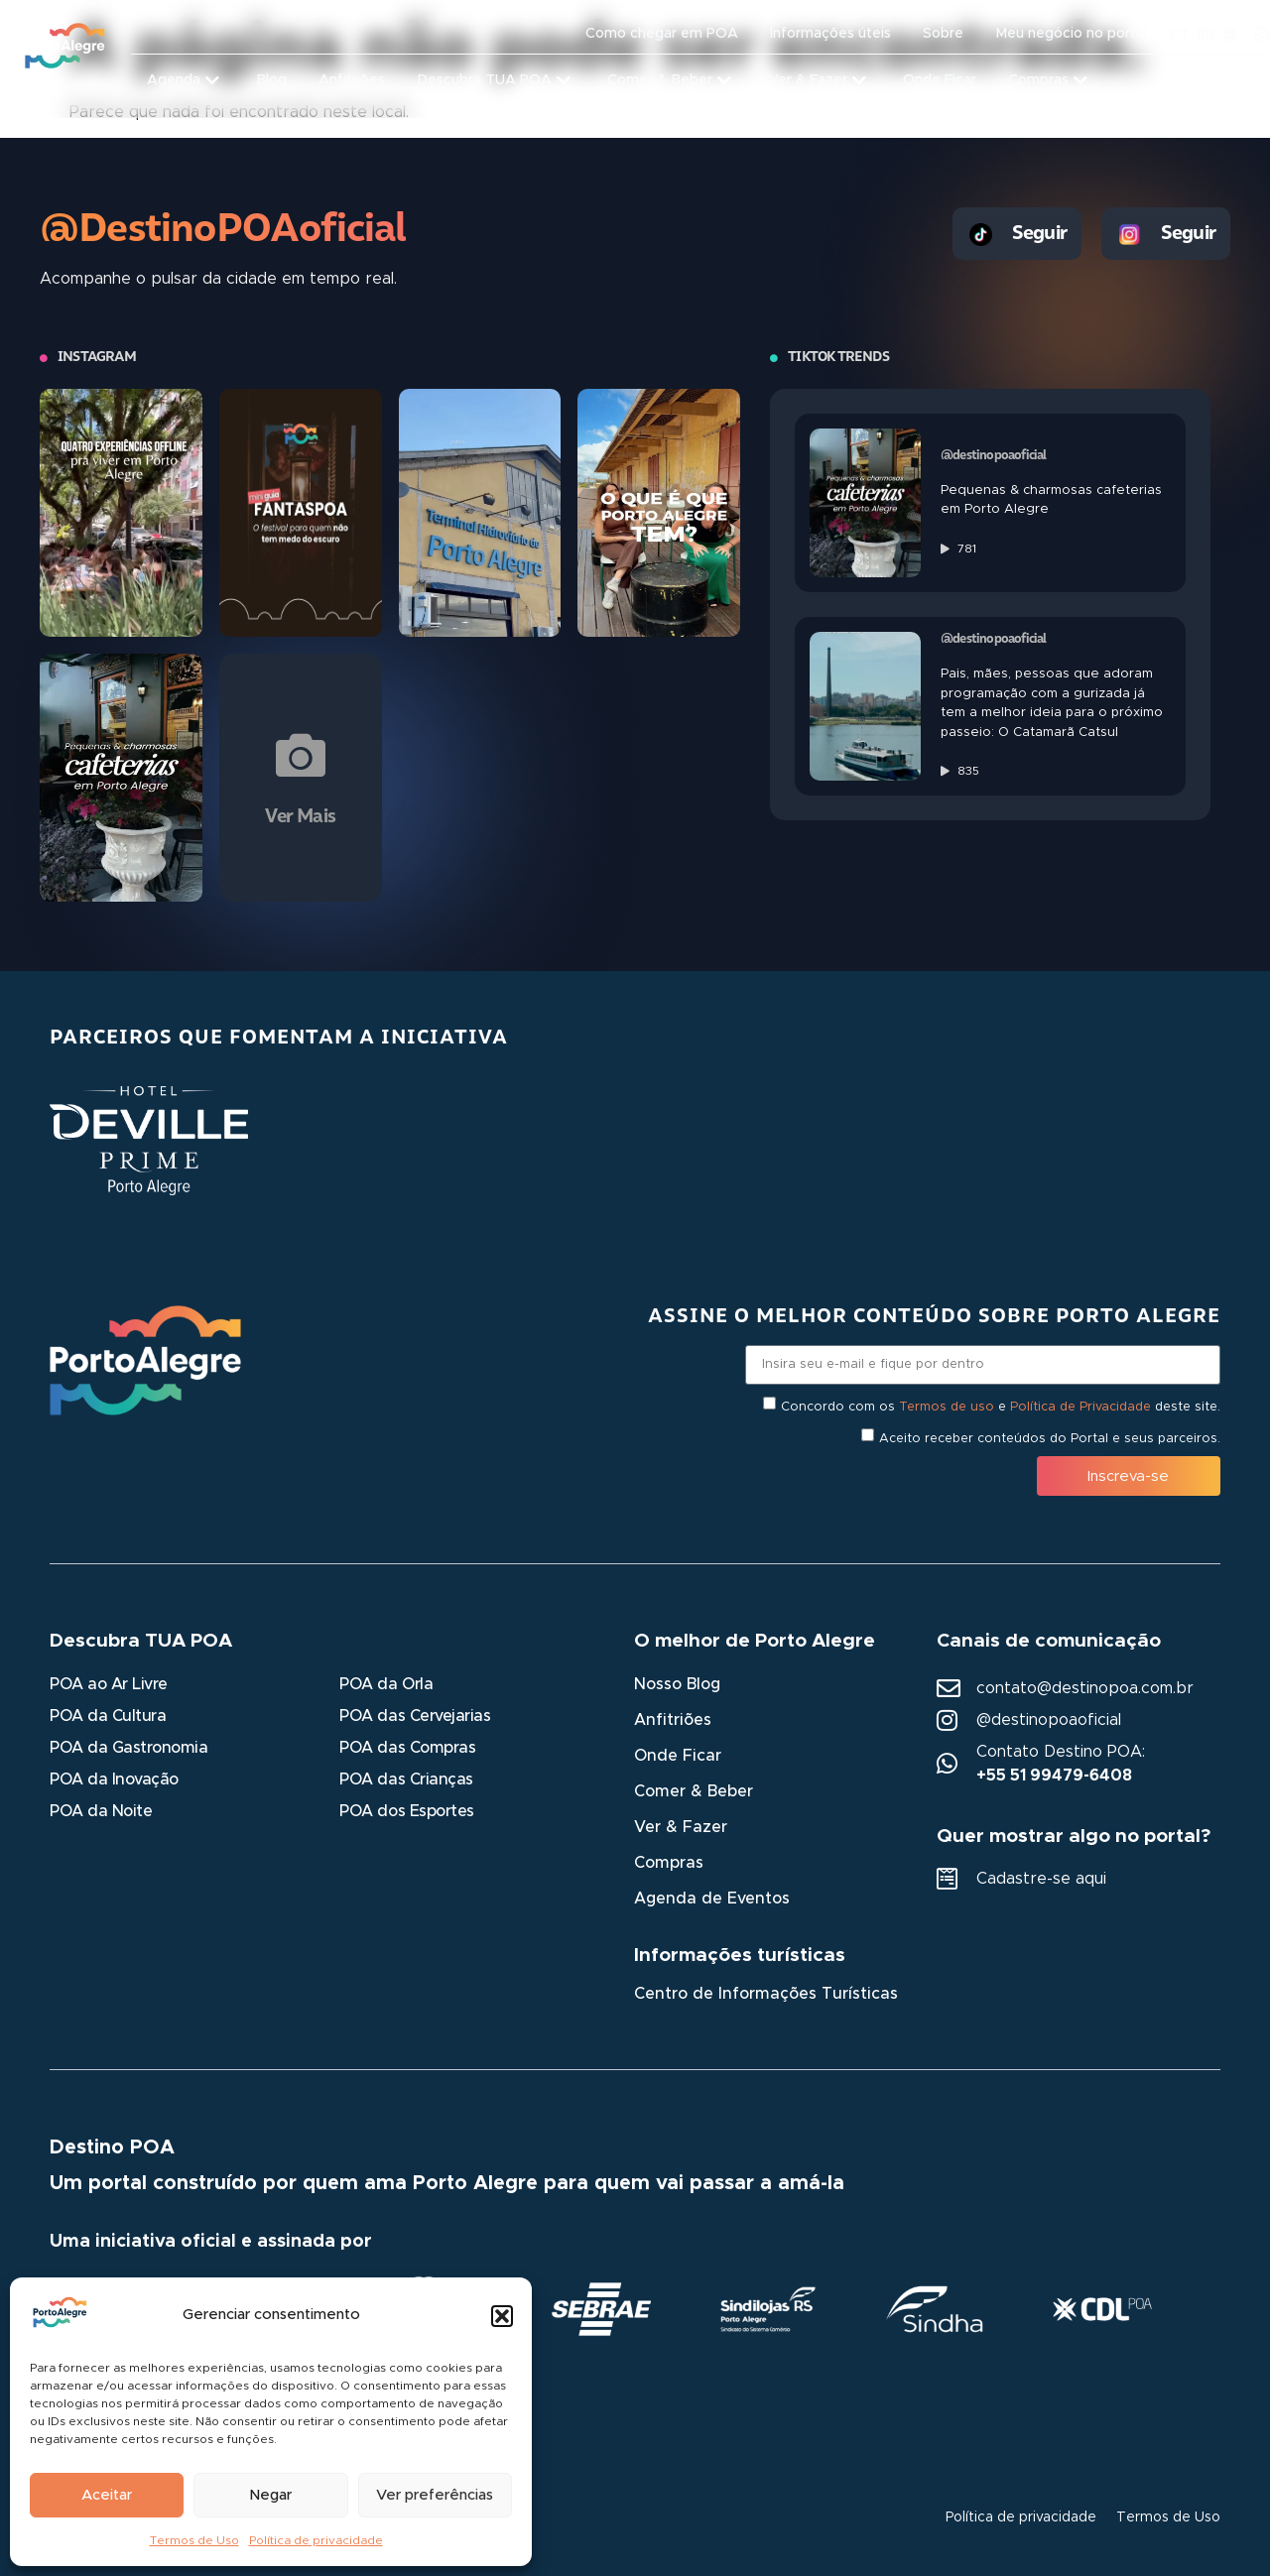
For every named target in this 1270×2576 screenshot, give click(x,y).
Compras (668, 1863)
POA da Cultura (108, 1716)
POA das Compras (407, 1748)
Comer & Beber (693, 1791)
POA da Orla (386, 1684)
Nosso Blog (677, 1684)
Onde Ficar (677, 1756)
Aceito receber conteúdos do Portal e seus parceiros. (1049, 1438)
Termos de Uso (194, 2540)
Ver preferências (434, 2495)
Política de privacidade (316, 2540)
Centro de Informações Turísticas (766, 1994)
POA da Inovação (114, 1779)
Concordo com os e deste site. (1000, 1407)
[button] (502, 2316)
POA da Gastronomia (128, 1748)
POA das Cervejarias (414, 1716)
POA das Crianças (405, 1779)
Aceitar (106, 2495)
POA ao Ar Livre (109, 1684)
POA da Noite (101, 1811)
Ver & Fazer (680, 1827)
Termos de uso (946, 1407)
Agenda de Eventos (712, 1898)
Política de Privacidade (1080, 1407)
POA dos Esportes (406, 1811)
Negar (270, 2495)
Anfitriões (672, 1720)
